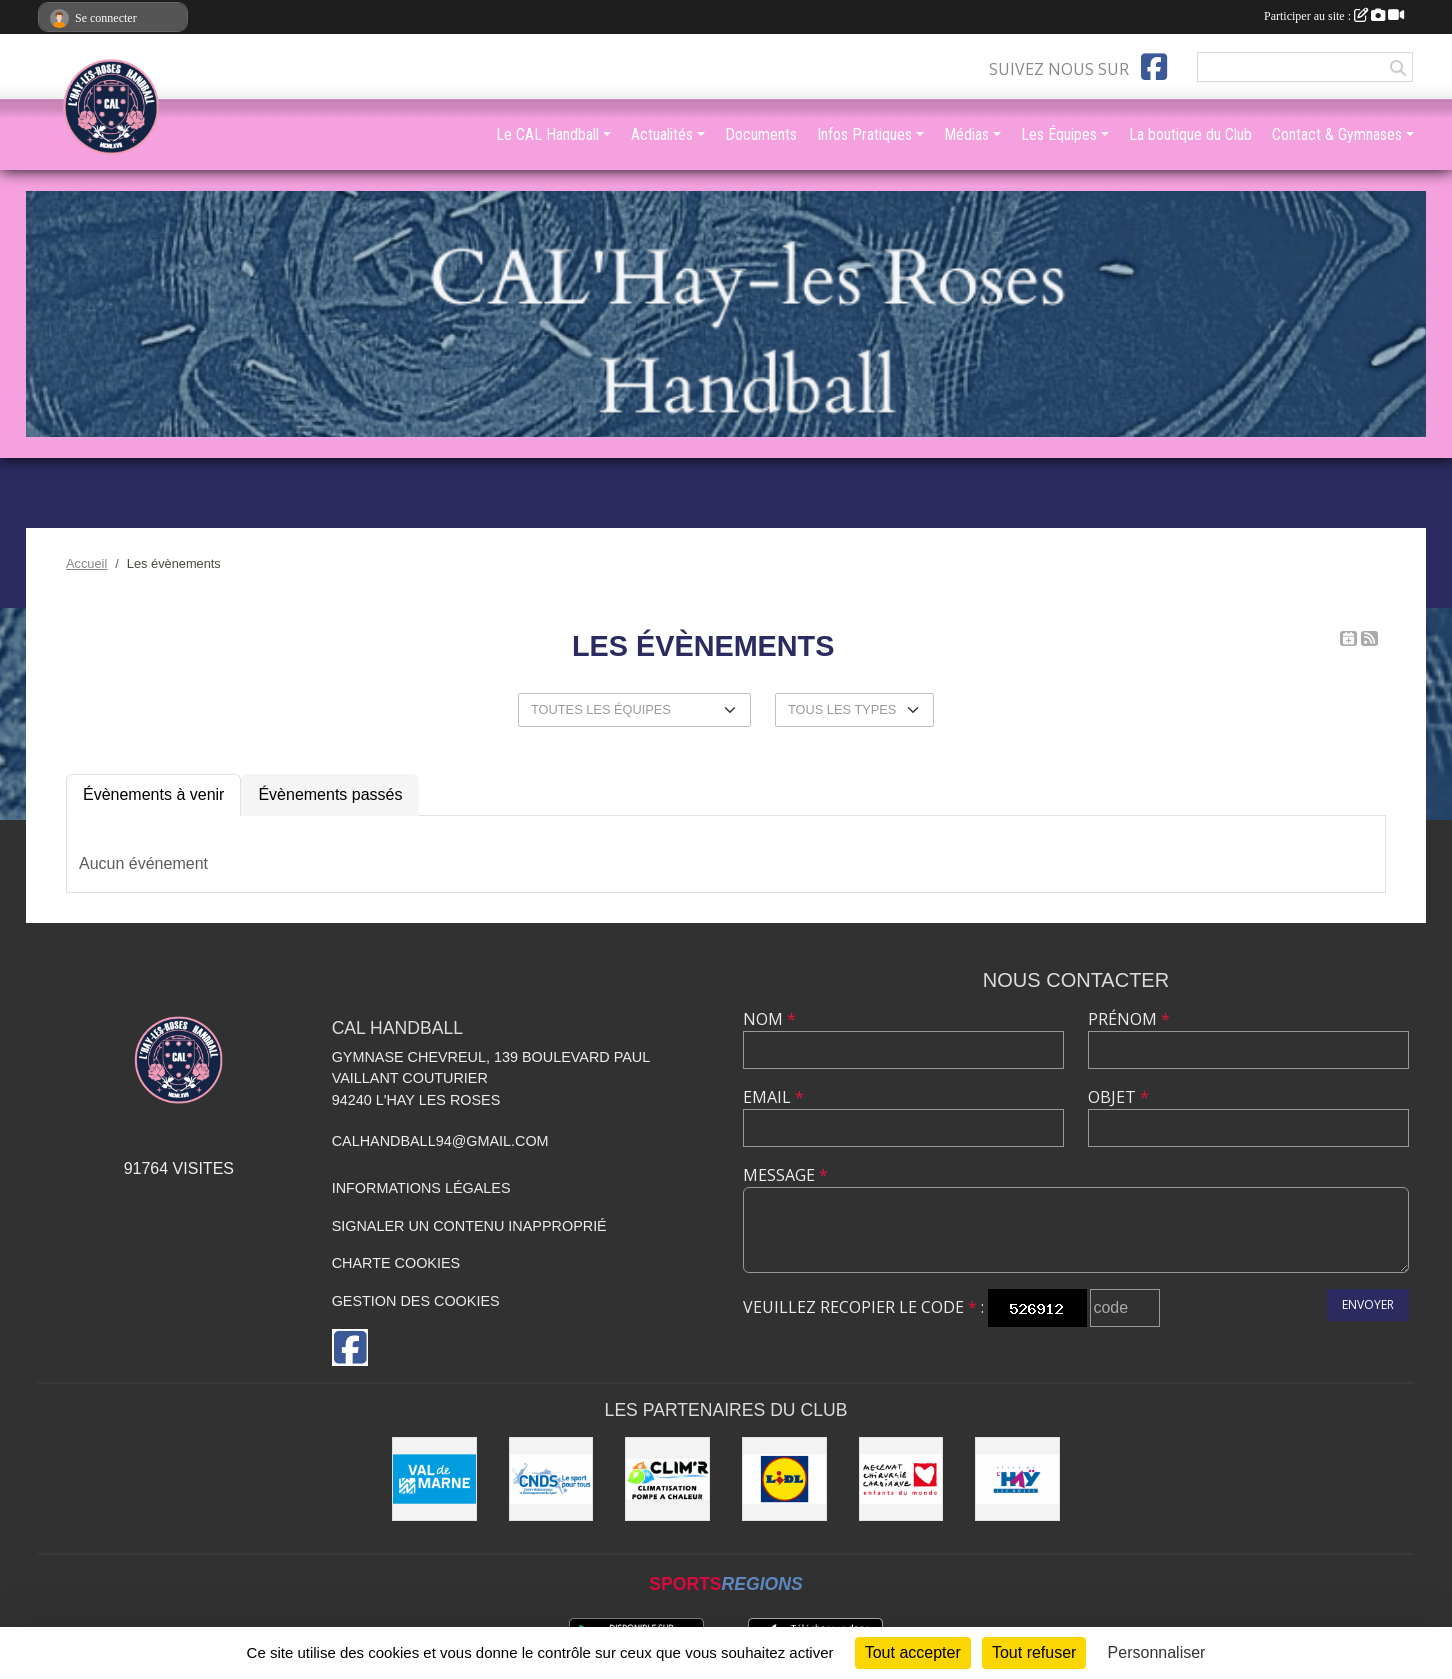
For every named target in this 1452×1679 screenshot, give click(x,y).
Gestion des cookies (416, 1301)
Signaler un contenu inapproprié (469, 1226)
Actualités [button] (662, 134)
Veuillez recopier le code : (863, 1307)
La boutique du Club (1190, 134)
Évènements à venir (153, 794)
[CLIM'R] (667, 1479)
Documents (761, 134)
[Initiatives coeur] (901, 1479)
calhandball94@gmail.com (440, 1141)
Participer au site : (1334, 16)
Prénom (1129, 1019)
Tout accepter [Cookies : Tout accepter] (913, 1652)
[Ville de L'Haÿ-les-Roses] (1017, 1479)
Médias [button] (966, 134)
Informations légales (421, 1188)
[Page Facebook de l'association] (1154, 67)
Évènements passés (330, 794)
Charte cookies (396, 1263)
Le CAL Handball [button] (547, 134)
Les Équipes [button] (1059, 134)
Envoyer (1368, 1304)
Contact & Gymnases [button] (1337, 134)
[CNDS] (551, 1479)
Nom (769, 1019)
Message (785, 1175)
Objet (1118, 1097)
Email (773, 1097)
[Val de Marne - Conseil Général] (434, 1479)
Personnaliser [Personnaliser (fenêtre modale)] (1157, 1652)
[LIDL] (784, 1479)
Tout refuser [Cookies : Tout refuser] (1034, 1652)
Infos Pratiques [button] (864, 134)
